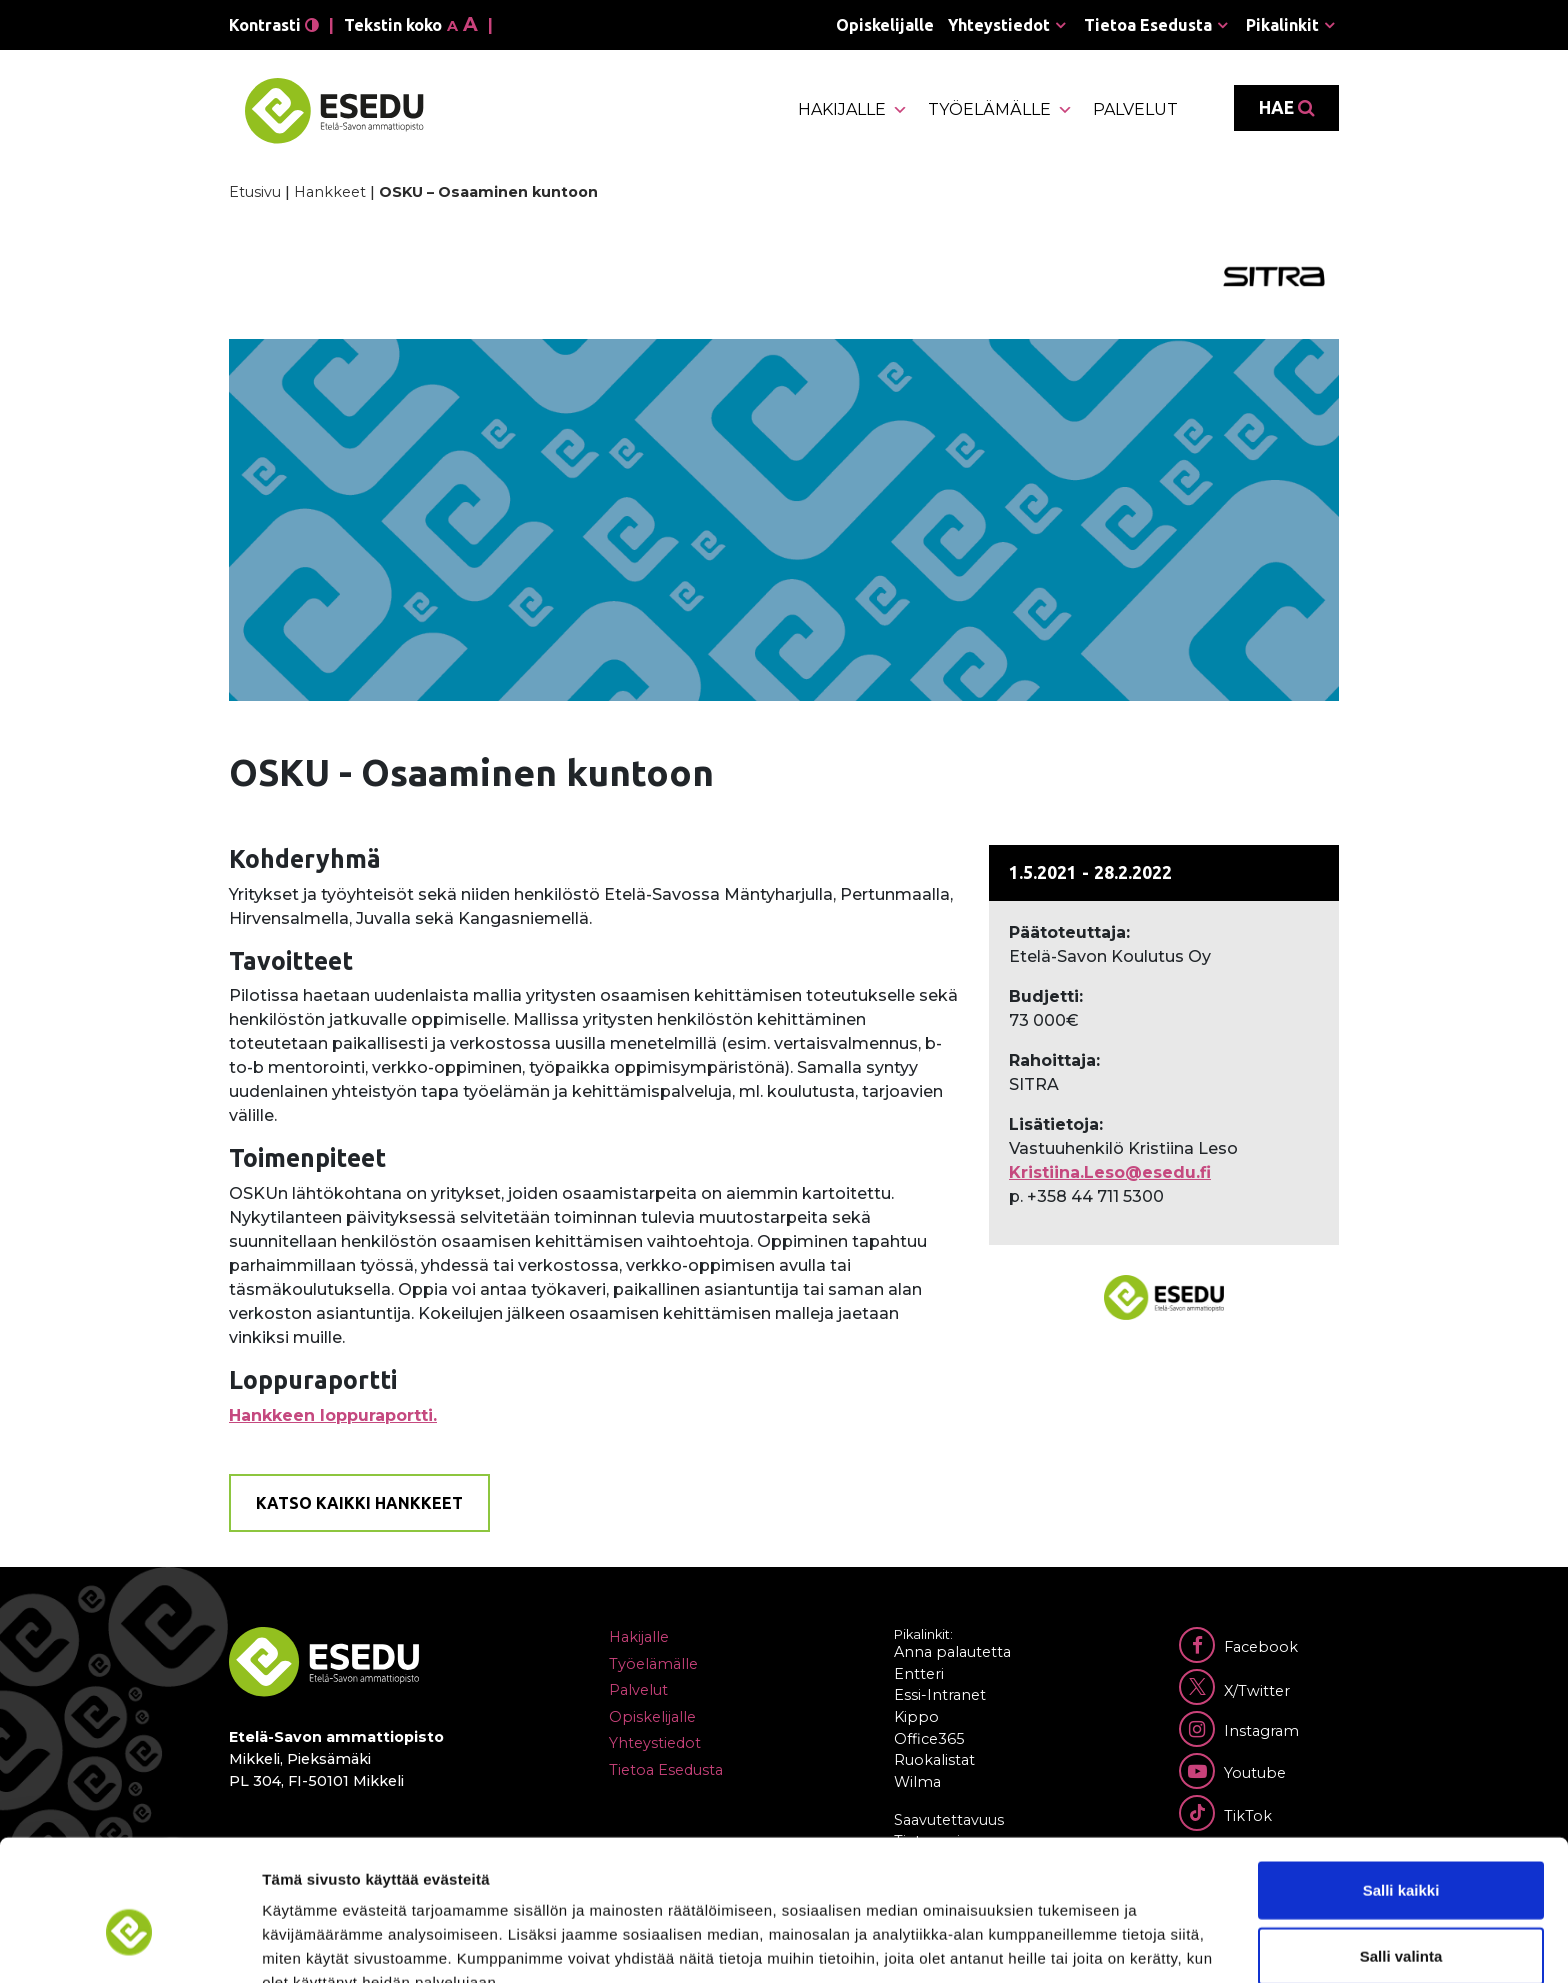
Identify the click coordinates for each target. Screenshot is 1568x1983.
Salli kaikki (1401, 1786)
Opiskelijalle (885, 25)
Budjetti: (1046, 996)
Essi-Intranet (940, 1695)
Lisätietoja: (1056, 1124)
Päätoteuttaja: (1069, 932)
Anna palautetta (952, 1652)
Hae (1286, 108)
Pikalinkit (1282, 25)
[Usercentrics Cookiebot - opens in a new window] (129, 1944)
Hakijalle (853, 110)
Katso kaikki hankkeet (359, 1503)
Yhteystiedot (999, 25)
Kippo (916, 1717)
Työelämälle (1000, 110)
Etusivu (255, 192)
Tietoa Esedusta (1148, 25)
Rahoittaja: (1054, 1060)
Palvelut (1135, 109)
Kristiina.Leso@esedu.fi (1110, 1172)
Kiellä (1401, 1917)
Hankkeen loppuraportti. (333, 1415)
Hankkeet (330, 192)
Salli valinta (1401, 1852)
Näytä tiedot (1069, 1943)
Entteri (919, 1674)
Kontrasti (274, 25)
